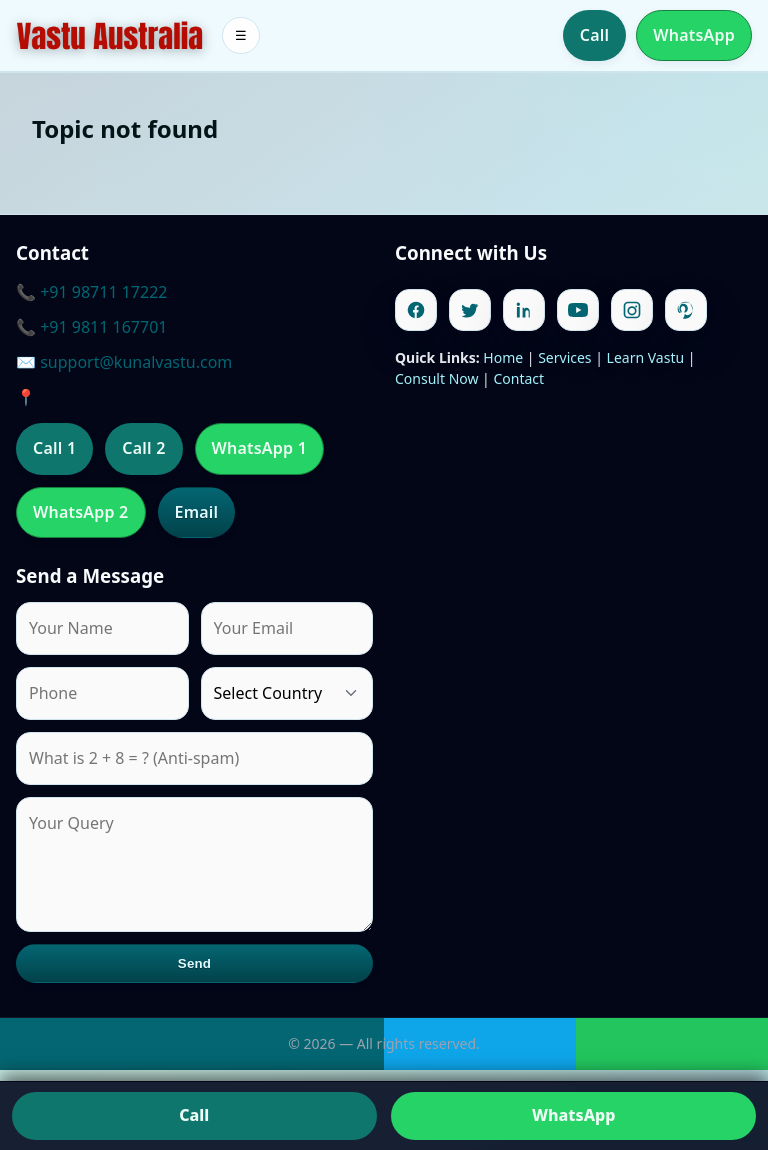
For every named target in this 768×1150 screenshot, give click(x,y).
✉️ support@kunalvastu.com (124, 362)
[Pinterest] (686, 310)
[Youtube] (578, 310)
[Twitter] (470, 310)
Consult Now (436, 378)
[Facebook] (416, 310)
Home (503, 357)
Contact (518, 378)
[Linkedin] (524, 310)
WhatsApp (694, 35)
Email (197, 512)
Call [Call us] (194, 1115)
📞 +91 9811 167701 (91, 327)
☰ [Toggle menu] (241, 35)
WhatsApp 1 (260, 448)
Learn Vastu (646, 357)
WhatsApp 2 (81, 512)
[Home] (110, 35)
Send (194, 963)
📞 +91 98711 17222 (91, 292)
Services (564, 357)
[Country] (287, 693)
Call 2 (143, 448)
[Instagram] (632, 310)
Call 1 (54, 448)
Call (595, 35)
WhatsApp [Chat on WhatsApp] (573, 1115)
